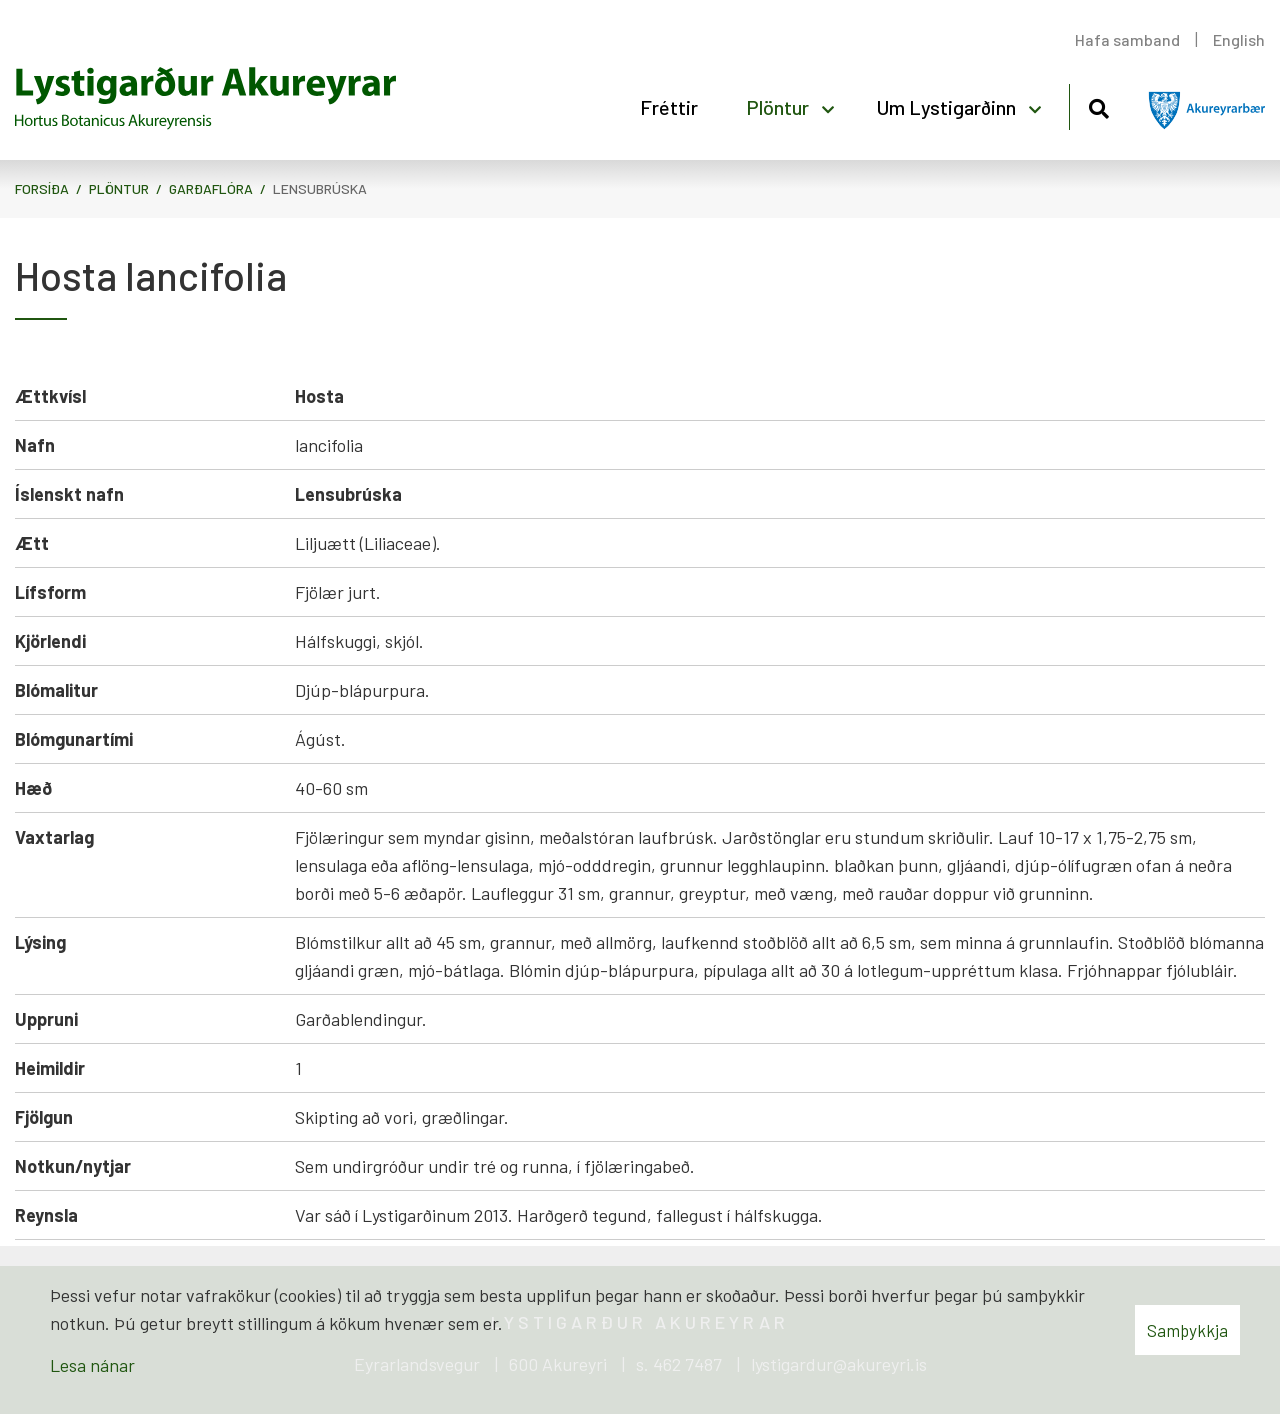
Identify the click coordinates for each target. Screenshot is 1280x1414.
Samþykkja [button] (1187, 1330)
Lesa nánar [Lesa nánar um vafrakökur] (92, 1365)
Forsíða (42, 188)
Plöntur (119, 188)
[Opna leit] (1098, 105)
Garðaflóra (211, 188)
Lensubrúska (320, 188)
